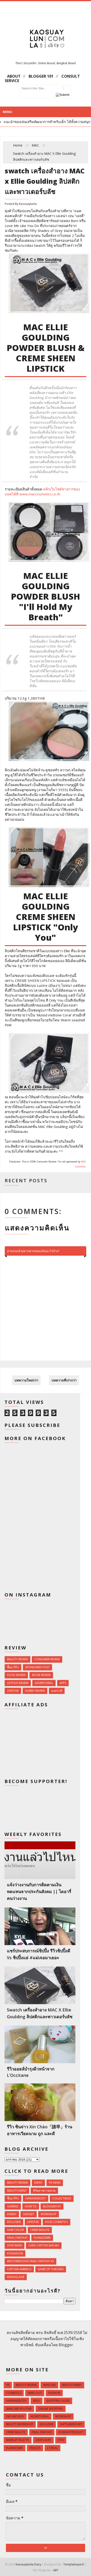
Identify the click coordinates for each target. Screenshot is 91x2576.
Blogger (66, 2344)
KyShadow (15, 2253)
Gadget (28, 2214)
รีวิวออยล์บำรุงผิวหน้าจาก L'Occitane (30, 2072)
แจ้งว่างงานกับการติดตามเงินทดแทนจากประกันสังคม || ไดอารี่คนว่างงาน (39, 1891)
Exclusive (14, 2222)
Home (17, 145)
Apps (63, 1683)
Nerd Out (35, 2393)
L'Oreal (52, 2448)
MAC (35, 145)
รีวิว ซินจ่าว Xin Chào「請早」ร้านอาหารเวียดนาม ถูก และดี (39, 2130)
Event (38, 2183)
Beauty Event (17, 2191)
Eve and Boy (15, 2416)
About (14, 76)
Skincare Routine (19, 2409)
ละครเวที (56, 1691)
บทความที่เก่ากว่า (64, 1380)
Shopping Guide (58, 2401)
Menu (7, 112)
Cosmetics (13, 2393)
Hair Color (15, 2230)
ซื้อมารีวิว (13, 1667)
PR (7, 2385)
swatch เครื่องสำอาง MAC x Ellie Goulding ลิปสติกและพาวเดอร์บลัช (39, 2013)
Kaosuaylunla (28, 204)
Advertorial (44, 1683)
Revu (36, 2401)
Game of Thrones (51, 2269)
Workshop (48, 2214)
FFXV (61, 2440)
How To (31, 2206)
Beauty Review (17, 1659)
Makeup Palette (17, 2440)
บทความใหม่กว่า (26, 1380)
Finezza (35, 2448)
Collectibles (61, 2198)
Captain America (19, 2269)
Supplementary (71, 2424)
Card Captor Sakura (43, 2245)
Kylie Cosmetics (56, 2222)
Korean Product (71, 2432)
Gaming (12, 2206)
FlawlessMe (42, 2238)
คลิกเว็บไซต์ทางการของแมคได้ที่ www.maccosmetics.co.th (42, 491)
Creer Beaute (39, 2230)
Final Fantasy (17, 2238)
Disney (12, 2214)
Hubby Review (35, 1691)
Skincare (49, 2385)
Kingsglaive (15, 2277)
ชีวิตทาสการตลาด (44, 2191)
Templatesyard (73, 2564)
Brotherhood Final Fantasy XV (30, 2261)
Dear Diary (43, 2440)
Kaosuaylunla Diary (28, 2564)
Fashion (54, 2393)
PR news (55, 2183)
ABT (55, 2570)
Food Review (16, 1675)
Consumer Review (47, 1659)
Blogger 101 (41, 76)
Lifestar (13, 1691)
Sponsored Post (37, 1667)
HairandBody (35, 2198)
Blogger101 (52, 2206)
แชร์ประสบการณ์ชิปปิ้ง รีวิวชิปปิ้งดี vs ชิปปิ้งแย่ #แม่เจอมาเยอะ (38, 1954)
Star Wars (14, 2245)
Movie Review (41, 1675)
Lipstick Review (17, 1683)
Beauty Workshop (19, 2424)
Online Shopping (50, 2409)
